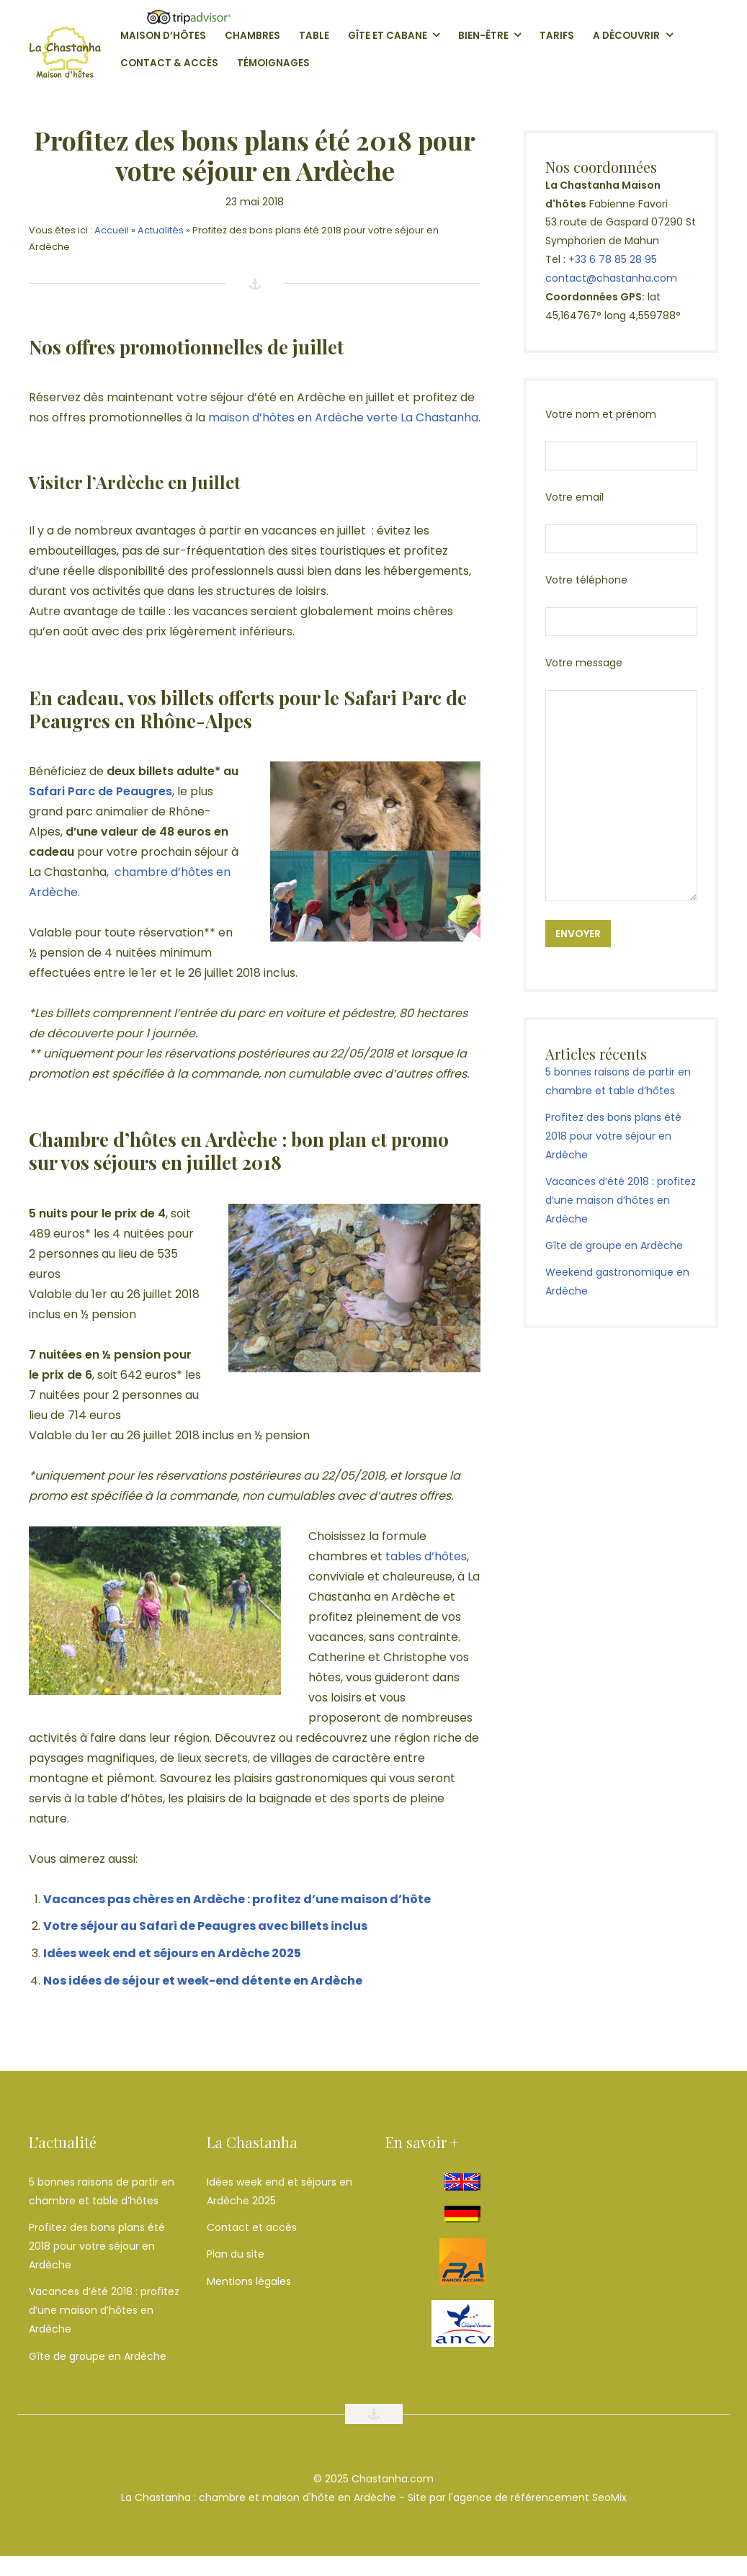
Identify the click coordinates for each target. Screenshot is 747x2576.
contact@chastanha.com (611, 278)
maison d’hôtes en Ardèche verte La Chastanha (343, 417)
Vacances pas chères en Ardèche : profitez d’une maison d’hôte (237, 1899)
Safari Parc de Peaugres (100, 791)
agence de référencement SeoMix (540, 2497)
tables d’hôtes (426, 1556)
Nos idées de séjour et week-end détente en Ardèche (202, 1980)
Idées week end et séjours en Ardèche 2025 (172, 1953)
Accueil (111, 230)
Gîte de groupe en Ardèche (614, 1245)
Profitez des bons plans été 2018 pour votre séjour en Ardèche (613, 1136)
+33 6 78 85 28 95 (612, 259)
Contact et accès (252, 2227)
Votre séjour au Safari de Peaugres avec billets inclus (205, 1926)
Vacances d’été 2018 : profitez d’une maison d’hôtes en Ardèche (620, 1200)
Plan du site (235, 2254)
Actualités (161, 230)
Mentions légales (249, 2281)
